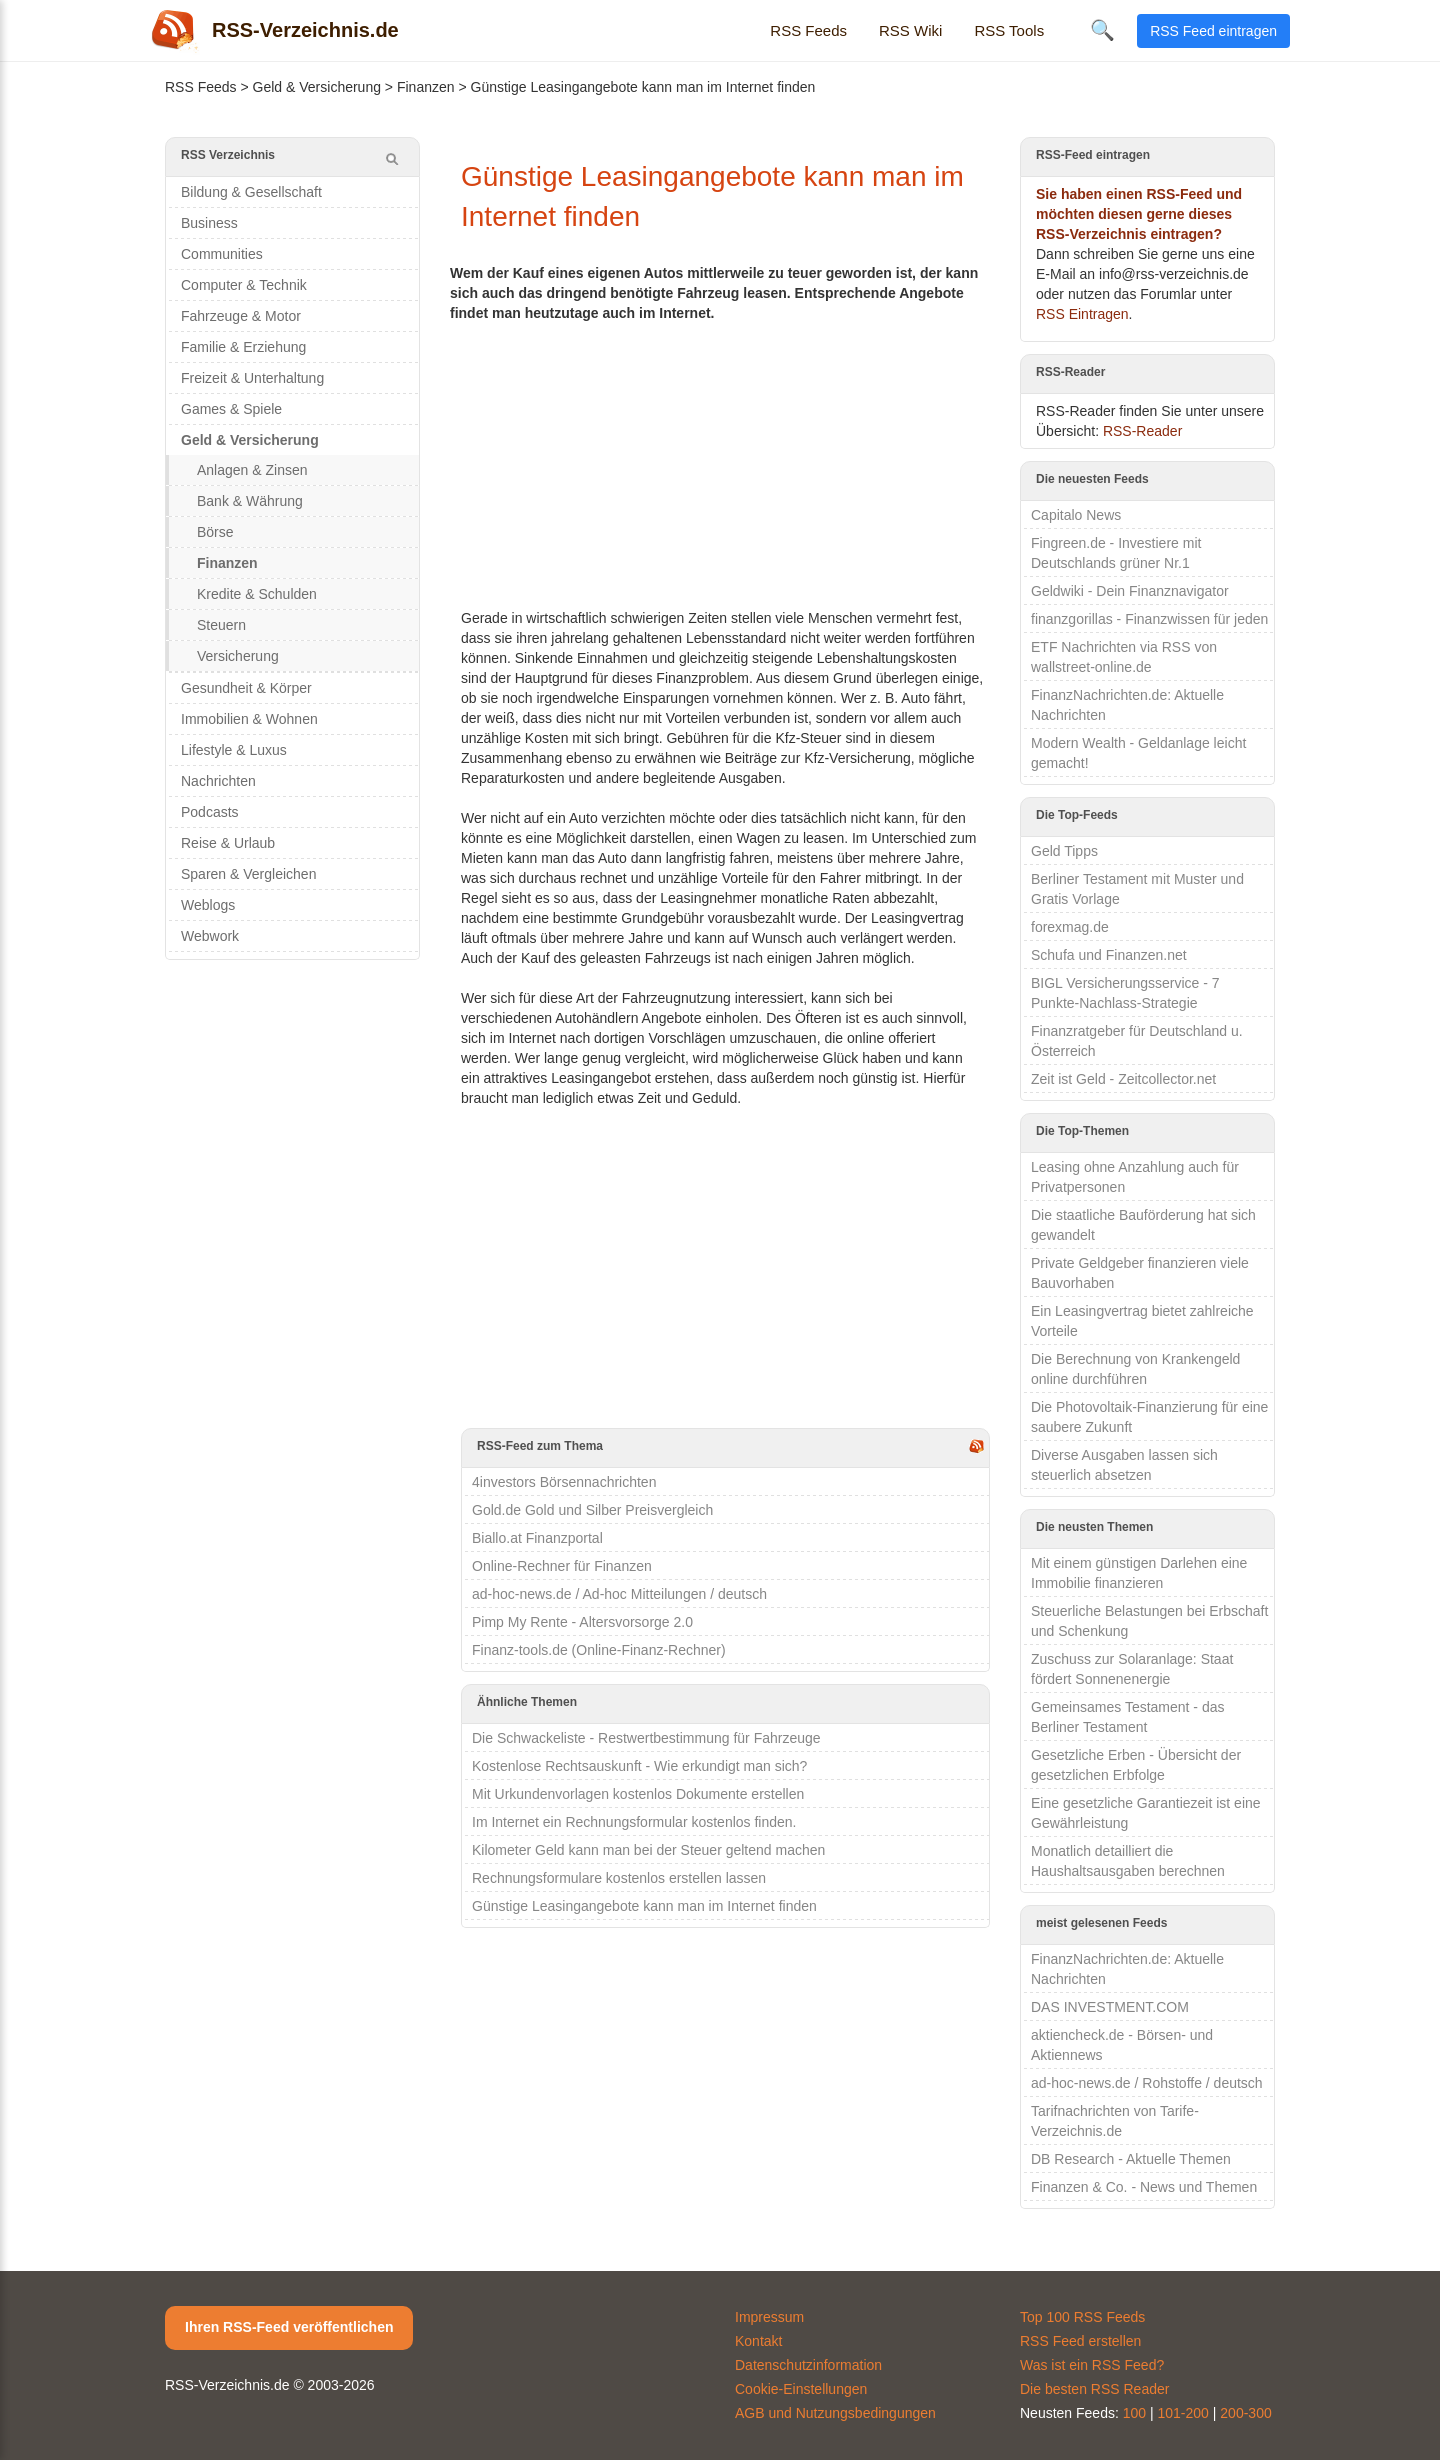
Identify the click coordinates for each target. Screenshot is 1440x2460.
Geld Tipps (1064, 851)
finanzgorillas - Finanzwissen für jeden (1149, 619)
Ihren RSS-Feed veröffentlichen (289, 2327)
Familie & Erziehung (243, 347)
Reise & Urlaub (228, 843)
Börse (215, 532)
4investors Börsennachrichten (564, 1482)
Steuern (221, 625)
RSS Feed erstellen (1080, 2341)
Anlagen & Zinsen (252, 470)
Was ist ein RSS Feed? (1092, 2365)
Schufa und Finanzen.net (1109, 955)
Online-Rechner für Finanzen (562, 1566)
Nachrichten (218, 781)
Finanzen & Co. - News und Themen (1144, 2187)
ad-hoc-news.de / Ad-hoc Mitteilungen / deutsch (619, 1594)
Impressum (769, 2317)
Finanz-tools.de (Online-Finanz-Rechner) (599, 1650)
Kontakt (758, 2341)
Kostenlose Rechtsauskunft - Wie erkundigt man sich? (639, 1766)
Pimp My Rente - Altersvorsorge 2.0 (582, 1622)
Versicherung (238, 656)
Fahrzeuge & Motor (241, 316)
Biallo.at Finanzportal (537, 1538)
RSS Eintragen (1082, 314)
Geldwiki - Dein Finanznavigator (1130, 591)
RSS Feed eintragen (1213, 31)
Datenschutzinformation (808, 2365)
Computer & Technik (244, 285)
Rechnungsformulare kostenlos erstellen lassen (619, 1878)
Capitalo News (1076, 515)
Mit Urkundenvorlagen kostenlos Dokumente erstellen (638, 1794)
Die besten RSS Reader (1094, 2389)
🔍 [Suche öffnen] (1102, 30)
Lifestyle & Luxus (234, 750)
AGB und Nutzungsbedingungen (835, 2413)
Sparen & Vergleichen (248, 874)
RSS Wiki (910, 30)
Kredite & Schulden (257, 594)
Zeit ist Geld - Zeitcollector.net (1123, 1079)
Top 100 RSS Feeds (1082, 2317)
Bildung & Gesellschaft (251, 192)
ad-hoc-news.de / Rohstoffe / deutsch (1147, 2083)
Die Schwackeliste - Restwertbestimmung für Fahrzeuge (646, 1738)
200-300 (1245, 2413)
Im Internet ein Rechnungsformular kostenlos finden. (634, 1822)
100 (1134, 2413)
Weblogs (208, 905)
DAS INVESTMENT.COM (1110, 2007)
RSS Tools (1009, 30)
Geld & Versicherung (317, 87)
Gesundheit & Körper (246, 688)
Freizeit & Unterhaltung (252, 378)
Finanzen (426, 87)
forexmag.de (1070, 927)
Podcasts (210, 812)
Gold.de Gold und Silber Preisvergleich (592, 1510)
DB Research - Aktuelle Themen (1131, 2159)
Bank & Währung (250, 501)
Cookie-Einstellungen (801, 2389)
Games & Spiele (231, 409)
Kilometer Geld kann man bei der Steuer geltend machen (648, 1850)
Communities (222, 254)
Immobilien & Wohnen (249, 719)
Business (209, 223)
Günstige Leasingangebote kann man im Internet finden (644, 1906)
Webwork (210, 936)
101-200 (1183, 2413)
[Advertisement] (725, 463)
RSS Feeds (808, 30)
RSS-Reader (1142, 431)
